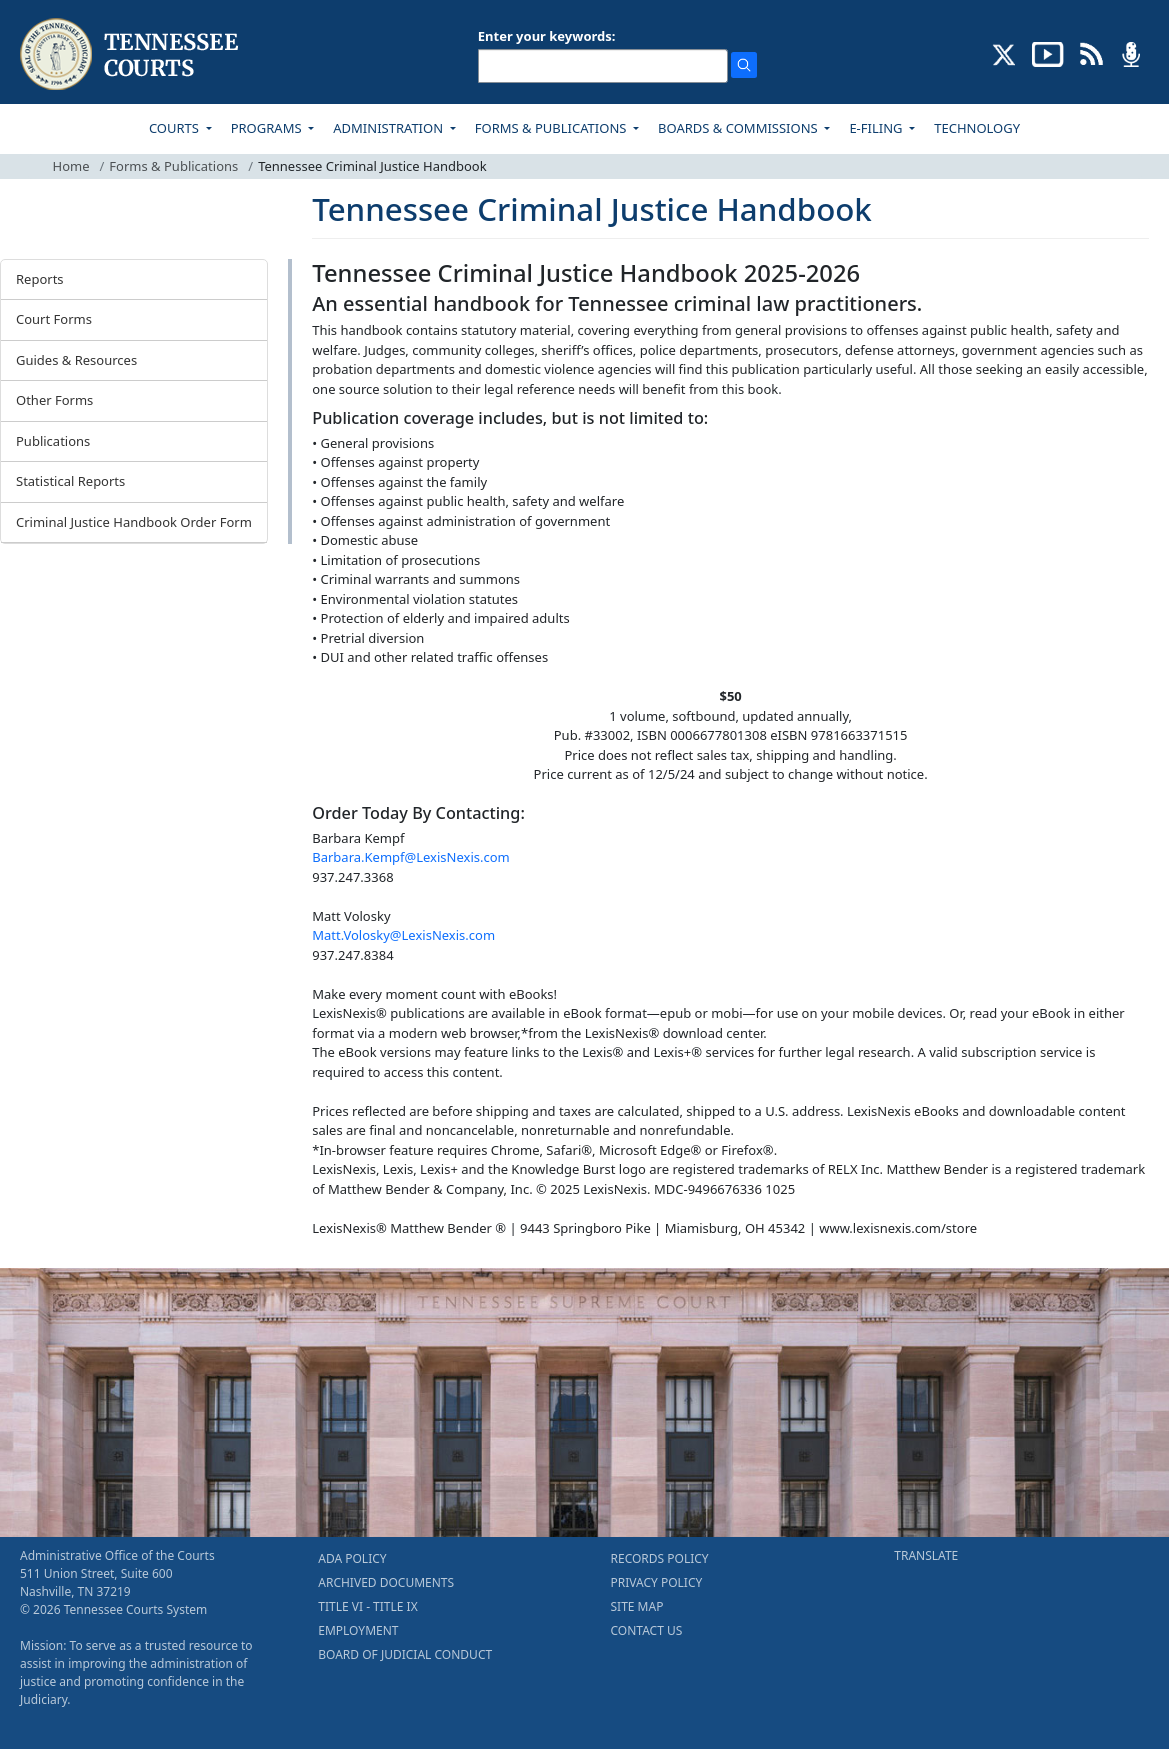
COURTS (175, 128)
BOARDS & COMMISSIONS (739, 128)
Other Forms (54, 400)
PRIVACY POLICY (657, 1582)
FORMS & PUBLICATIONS (552, 128)
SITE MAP (637, 1606)
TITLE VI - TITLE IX (367, 1606)
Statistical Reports (70, 481)
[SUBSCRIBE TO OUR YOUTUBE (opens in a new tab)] (1048, 53)
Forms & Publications (173, 166)
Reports (40, 279)
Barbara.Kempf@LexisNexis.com (410, 857)
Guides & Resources (76, 360)
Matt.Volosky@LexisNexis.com (403, 935)
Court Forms (54, 319)
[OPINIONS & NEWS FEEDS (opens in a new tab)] (1091, 53)
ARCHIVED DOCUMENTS (386, 1582)
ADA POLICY (352, 1558)
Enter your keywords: (547, 36)
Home (71, 166)
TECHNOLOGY (977, 128)
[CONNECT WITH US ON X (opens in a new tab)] (1004, 53)
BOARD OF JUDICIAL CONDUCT (405, 1654)
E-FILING (877, 128)
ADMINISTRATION (389, 128)
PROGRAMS (268, 128)
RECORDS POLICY (660, 1558)
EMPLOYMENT (358, 1630)
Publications (53, 441)
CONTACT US (647, 1630)
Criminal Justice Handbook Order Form (134, 522)
